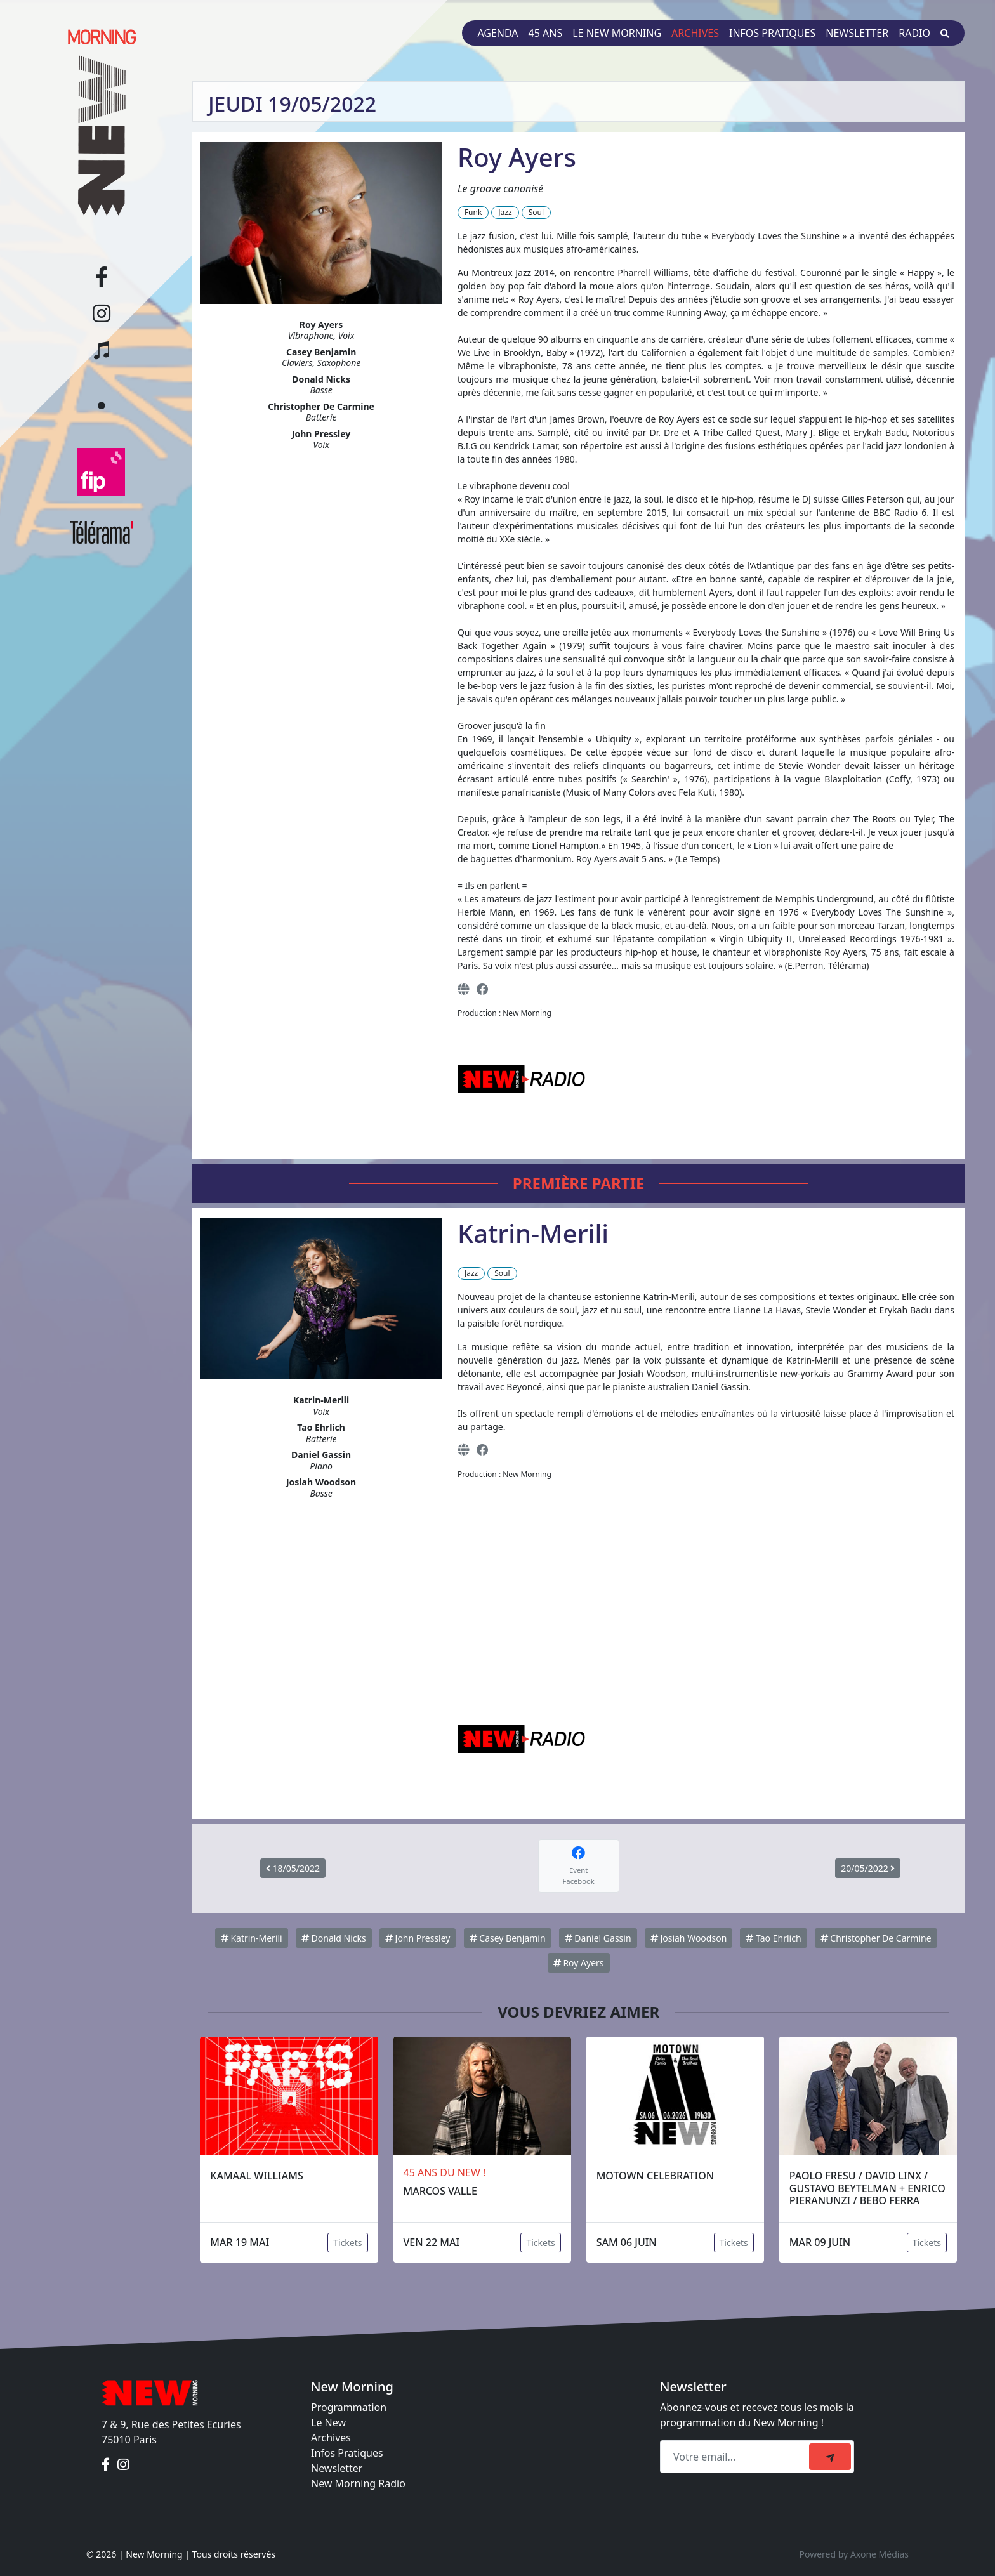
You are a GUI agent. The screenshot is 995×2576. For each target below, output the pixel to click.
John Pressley (418, 1938)
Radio (914, 33)
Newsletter (857, 33)
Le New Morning (616, 33)
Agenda (497, 33)
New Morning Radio (358, 2483)
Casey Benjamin (508, 1938)
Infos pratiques (772, 33)
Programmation (348, 2407)
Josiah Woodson (688, 1938)
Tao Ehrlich (773, 1938)
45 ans (546, 33)
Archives (695, 33)
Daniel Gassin (598, 1938)
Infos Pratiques (347, 2453)
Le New (328, 2422)
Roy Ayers (578, 1963)
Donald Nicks (333, 1938)
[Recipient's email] (736, 2456)
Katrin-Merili (251, 1938)
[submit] (830, 2456)
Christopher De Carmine (876, 1938)
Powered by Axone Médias (854, 2554)
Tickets (347, 2243)
